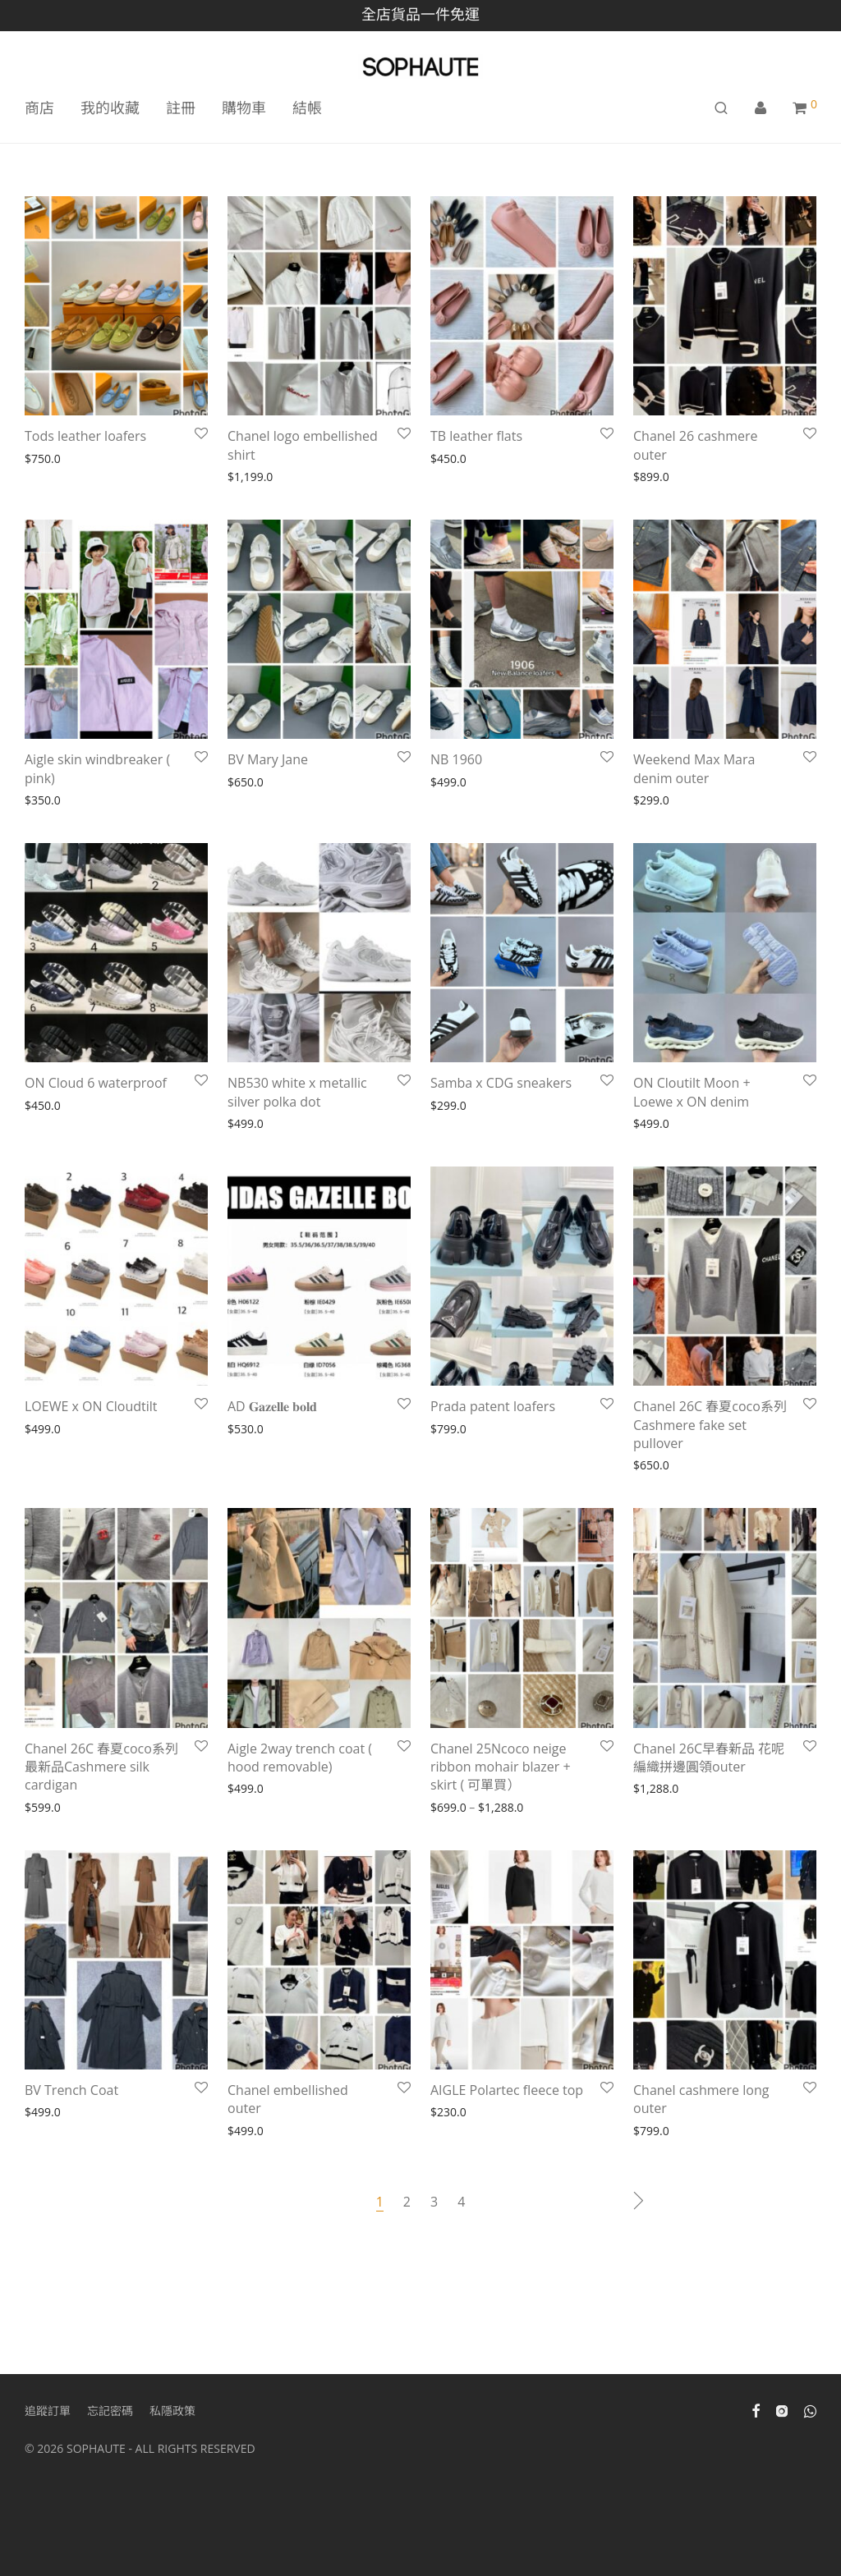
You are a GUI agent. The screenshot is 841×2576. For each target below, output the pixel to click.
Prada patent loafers (492, 1406)
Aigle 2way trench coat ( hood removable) (299, 1757)
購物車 (244, 107)
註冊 (180, 107)
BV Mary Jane (267, 759)
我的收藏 (110, 107)
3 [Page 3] (434, 2202)
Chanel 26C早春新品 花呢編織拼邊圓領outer (708, 1757)
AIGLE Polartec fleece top (506, 2090)
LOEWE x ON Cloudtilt (93, 1406)
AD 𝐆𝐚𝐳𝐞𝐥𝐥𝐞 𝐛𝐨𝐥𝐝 (273, 1406)
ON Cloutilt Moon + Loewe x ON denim (692, 1092)
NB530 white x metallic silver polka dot (297, 1092)
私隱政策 (172, 2410)
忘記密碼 (110, 2410)
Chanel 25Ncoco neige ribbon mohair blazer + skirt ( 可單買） (500, 1766)
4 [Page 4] (461, 2202)
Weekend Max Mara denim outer (694, 768)
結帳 (307, 107)
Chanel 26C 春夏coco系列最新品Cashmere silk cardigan (101, 1766)
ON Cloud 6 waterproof (96, 1083)
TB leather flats (476, 436)
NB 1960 (456, 759)
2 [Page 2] (407, 2202)
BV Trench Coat (71, 2090)
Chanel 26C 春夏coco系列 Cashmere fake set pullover (710, 1424)
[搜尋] (721, 108)
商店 (39, 107)
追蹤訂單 (48, 2410)
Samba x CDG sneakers (501, 1083)
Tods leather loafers (85, 436)
